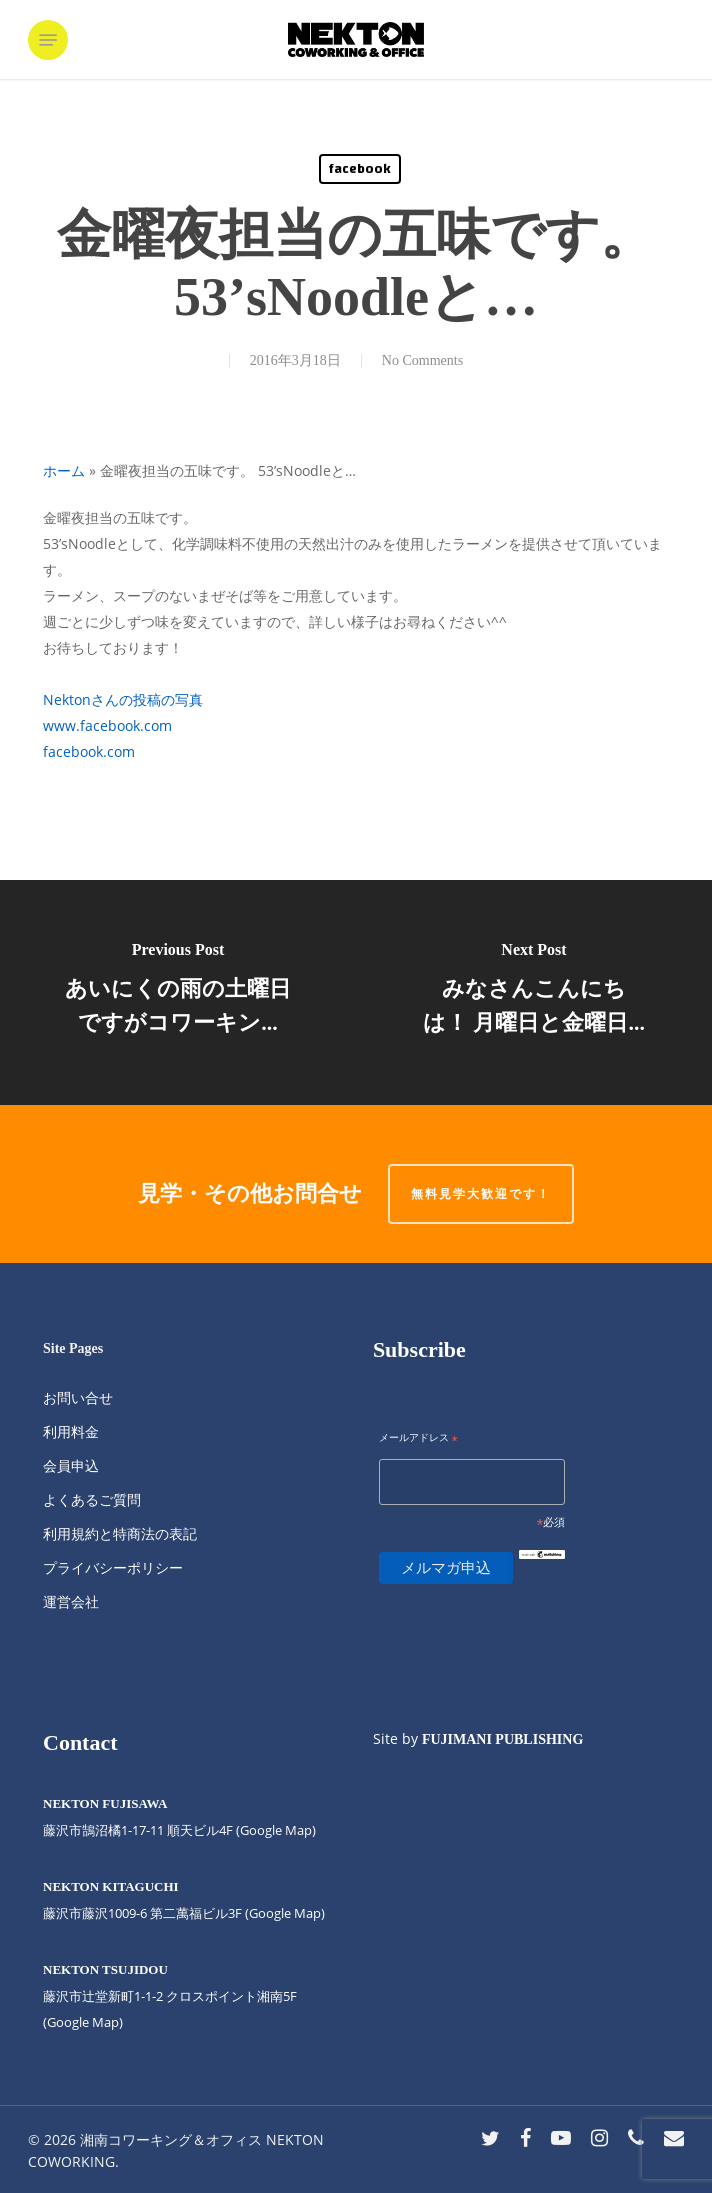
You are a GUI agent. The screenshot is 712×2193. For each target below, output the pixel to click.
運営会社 (71, 1601)
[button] (48, 40)
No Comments (422, 360)
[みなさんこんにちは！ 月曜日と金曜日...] (534, 992)
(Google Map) (285, 1913)
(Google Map (274, 1830)
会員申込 (71, 1465)
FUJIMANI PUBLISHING (502, 1739)
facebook (360, 169)
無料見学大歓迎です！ (481, 1193)
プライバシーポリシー (113, 1567)
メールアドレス (418, 1438)
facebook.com (89, 751)
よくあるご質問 (92, 1499)
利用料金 (71, 1431)
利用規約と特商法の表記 (120, 1533)
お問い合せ (78, 1397)
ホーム (64, 470)
